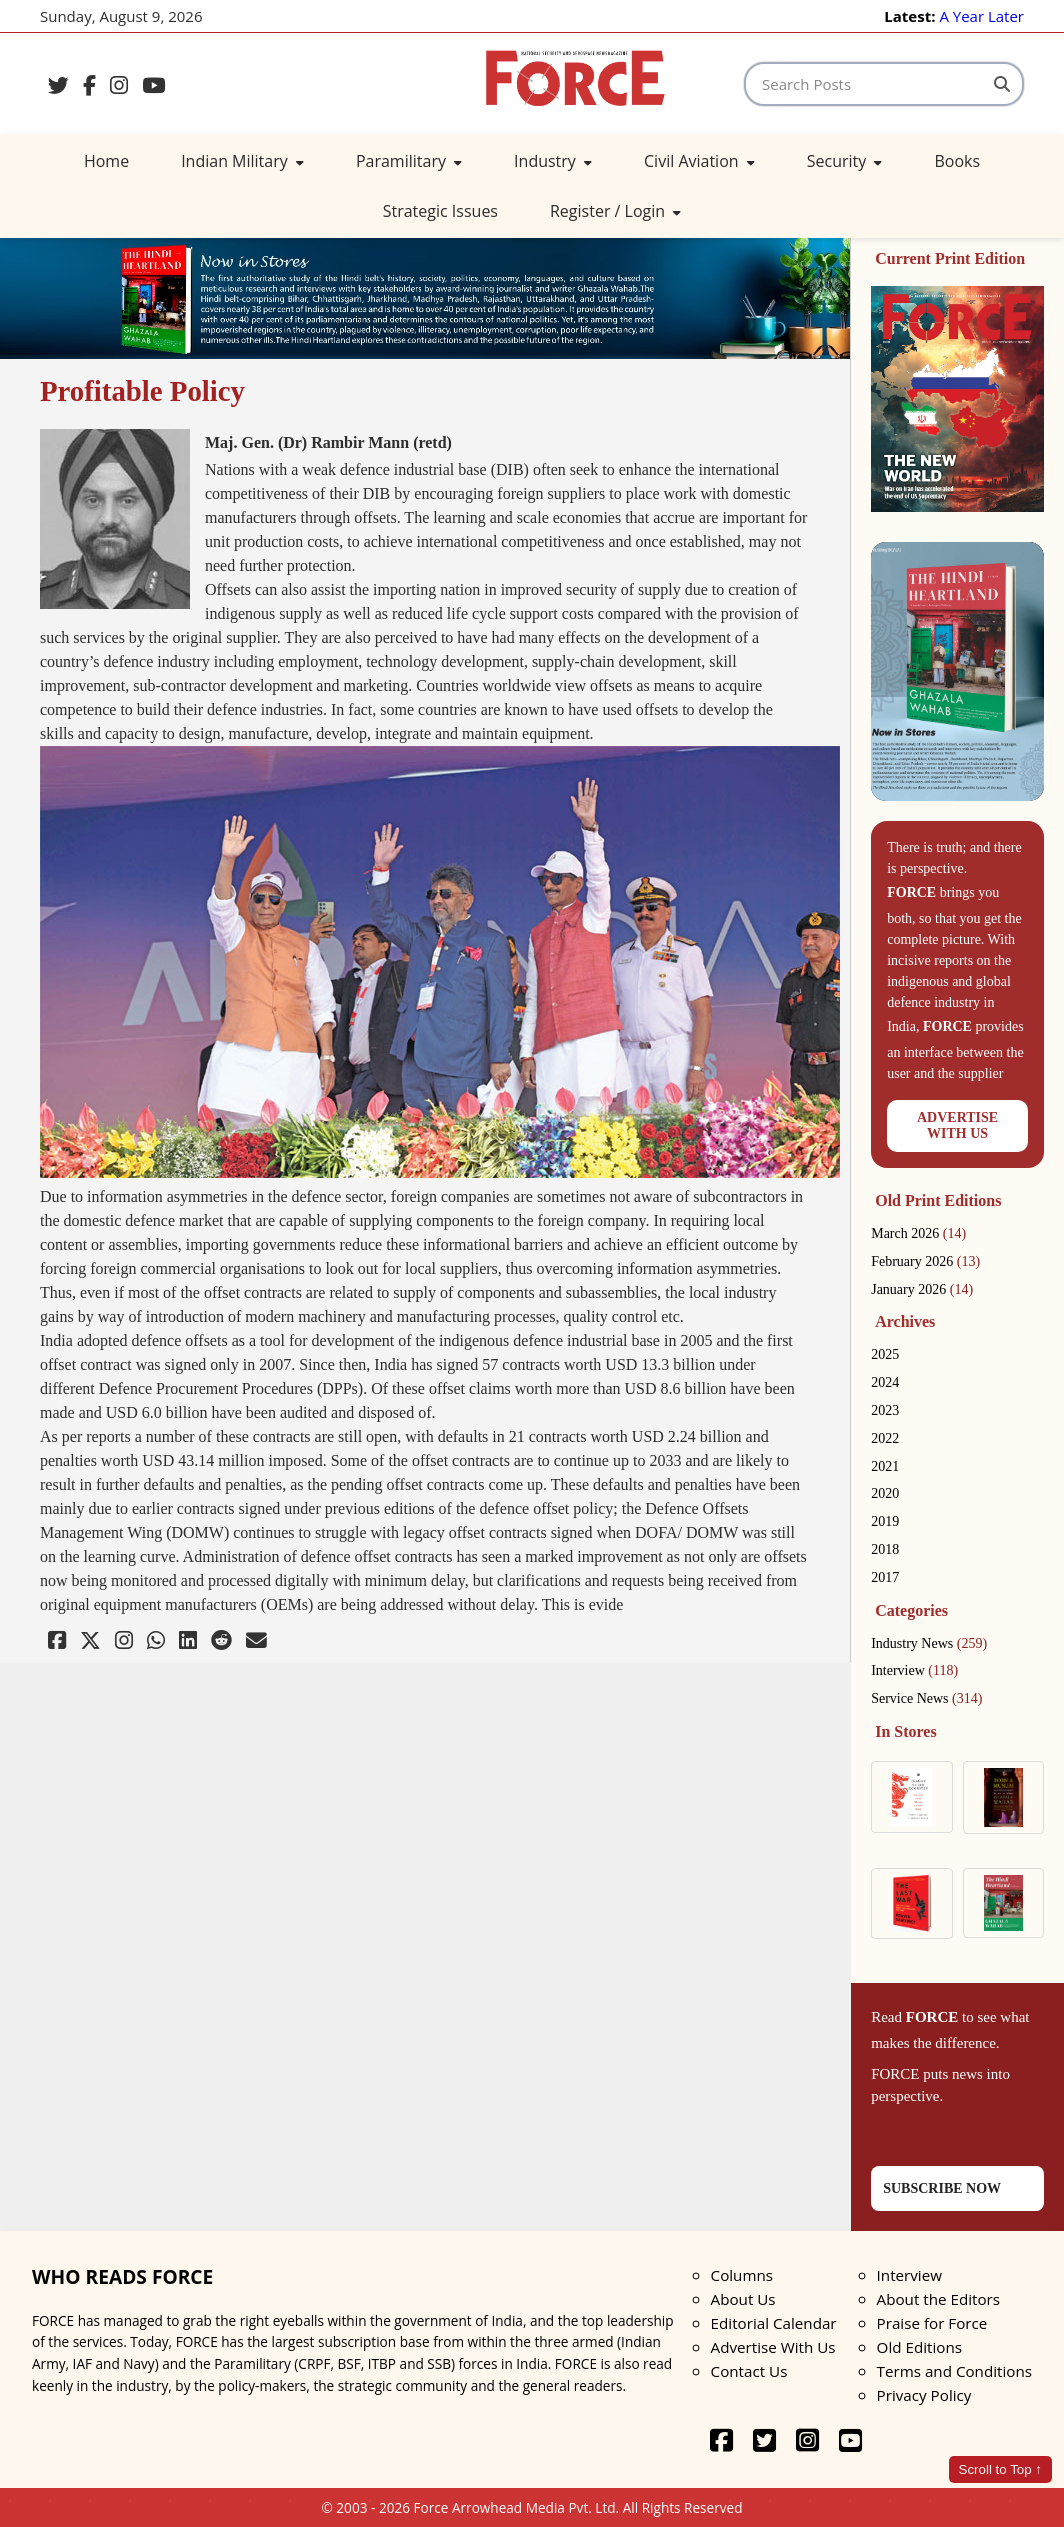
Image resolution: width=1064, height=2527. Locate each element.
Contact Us (749, 2371)
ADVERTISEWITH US (957, 1125)
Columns (742, 2275)
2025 (885, 1354)
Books (957, 161)
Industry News (929, 1643)
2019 (885, 1521)
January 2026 (922, 1289)
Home (106, 161)
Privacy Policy (924, 2395)
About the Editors (938, 2299)
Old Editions (919, 2347)
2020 (885, 1493)
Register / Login (615, 211)
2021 (885, 1466)
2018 (885, 1549)
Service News (926, 1698)
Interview (914, 1670)
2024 (885, 1382)
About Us (743, 2299)
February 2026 (925, 1261)
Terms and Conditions (954, 2371)
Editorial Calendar (774, 2323)
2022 (885, 1438)
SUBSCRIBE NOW (942, 2188)
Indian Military (242, 161)
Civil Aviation (699, 161)
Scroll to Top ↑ (1000, 2469)
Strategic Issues (440, 211)
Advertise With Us (773, 2347)
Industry (553, 161)
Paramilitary (409, 161)
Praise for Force (932, 2323)
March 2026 (918, 1233)
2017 (885, 1577)
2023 (885, 1410)
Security (845, 161)
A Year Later (981, 16)
